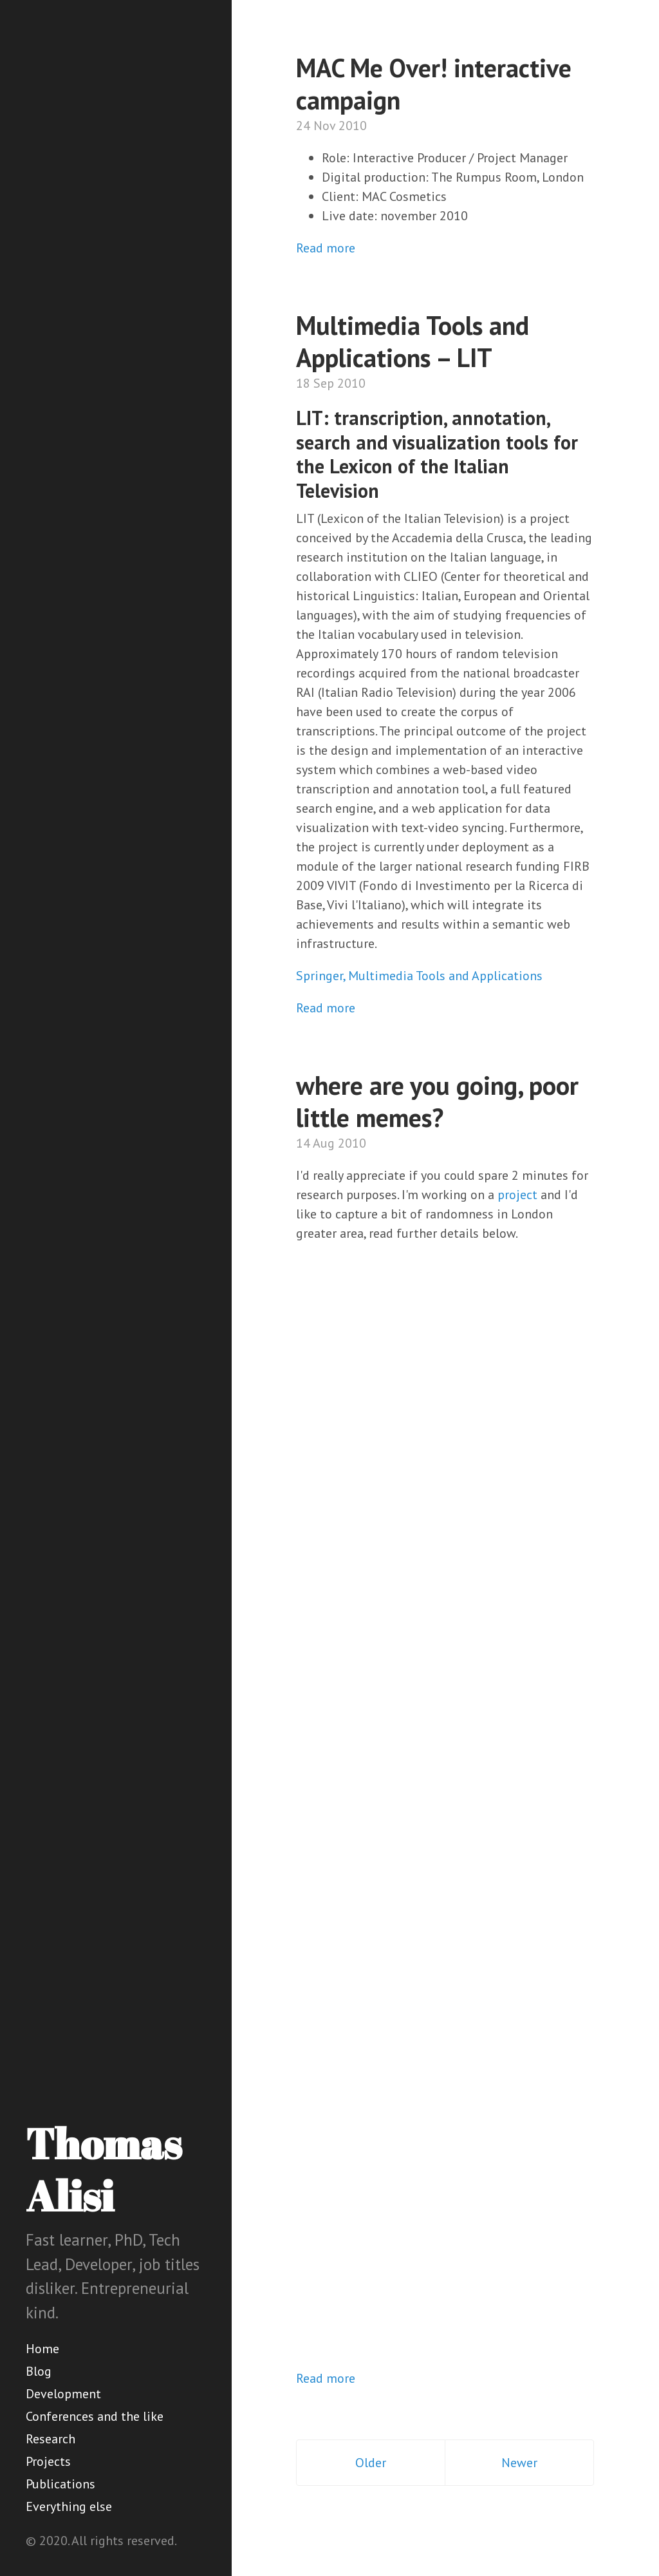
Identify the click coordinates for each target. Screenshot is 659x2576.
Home (42, 2348)
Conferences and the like (94, 2416)
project (517, 1194)
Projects (48, 2461)
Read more (325, 248)
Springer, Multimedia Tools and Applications (419, 975)
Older (370, 2462)
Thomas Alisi (103, 2169)
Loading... (473, 1803)
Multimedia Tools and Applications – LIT (412, 341)
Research (50, 2438)
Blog (38, 2371)
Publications (60, 2484)
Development (63, 2393)
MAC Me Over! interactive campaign (433, 84)
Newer (519, 2462)
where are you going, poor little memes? (437, 1101)
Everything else (69, 2506)
